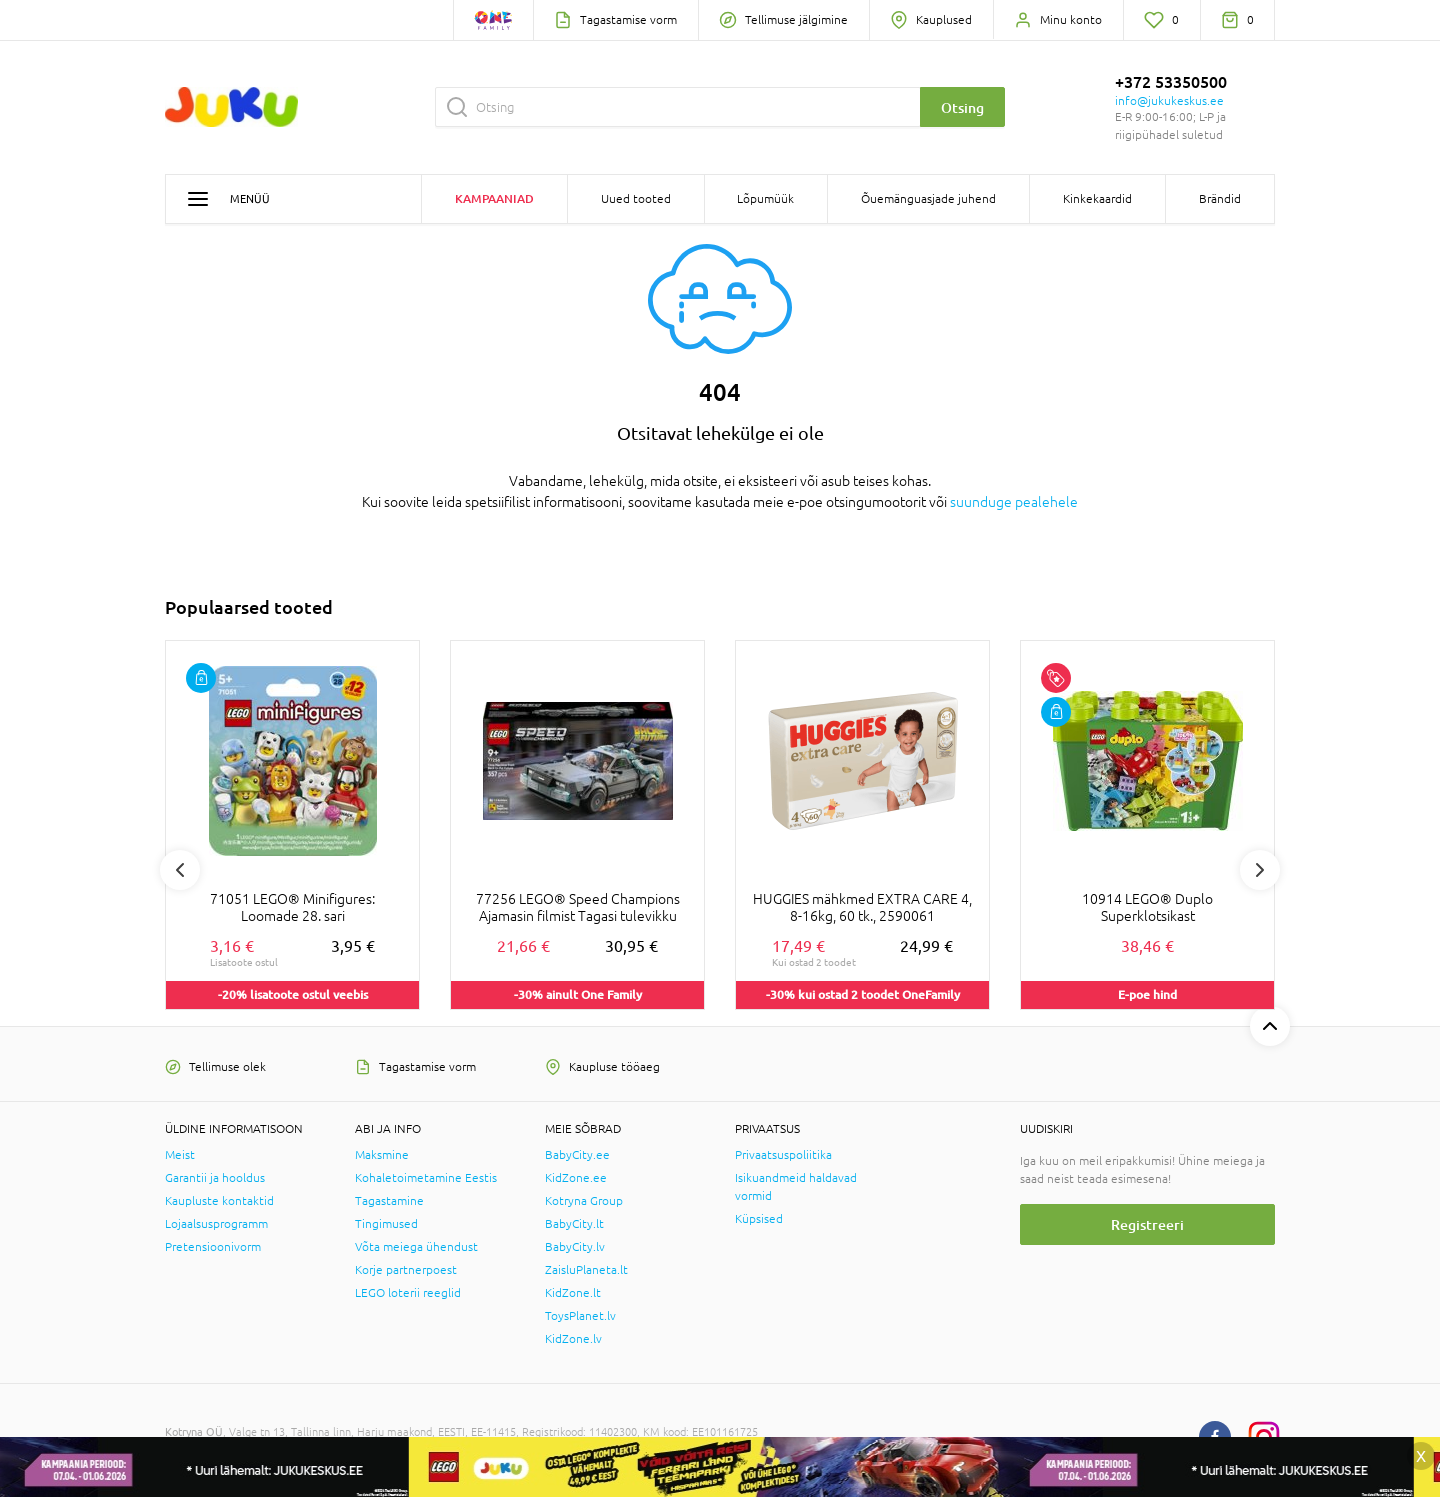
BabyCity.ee (577, 1155)
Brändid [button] (1220, 199)
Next (1260, 870)
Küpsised (759, 1219)
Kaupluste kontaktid (219, 1201)
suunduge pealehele (1014, 502)
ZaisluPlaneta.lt (586, 1270)
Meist (180, 1155)
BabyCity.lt (574, 1224)
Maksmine (382, 1155)
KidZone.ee (576, 1178)
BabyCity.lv (575, 1247)
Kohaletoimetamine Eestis (426, 1178)
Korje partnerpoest (406, 1270)
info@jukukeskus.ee (1169, 101)
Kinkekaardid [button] (1097, 199)
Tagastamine (389, 1201)
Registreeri (1147, 1224)
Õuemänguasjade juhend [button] (928, 199)
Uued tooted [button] (636, 199)
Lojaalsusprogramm (216, 1224)
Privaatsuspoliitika (783, 1155)
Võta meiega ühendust (416, 1247)
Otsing (962, 107)
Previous (180, 870)
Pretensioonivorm (213, 1247)
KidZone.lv (573, 1339)
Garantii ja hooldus (215, 1178)
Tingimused (386, 1224)
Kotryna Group (584, 1201)
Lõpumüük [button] (765, 199)
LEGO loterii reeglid (408, 1293)
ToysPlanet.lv (580, 1316)
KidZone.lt (573, 1293)
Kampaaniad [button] (494, 198)
